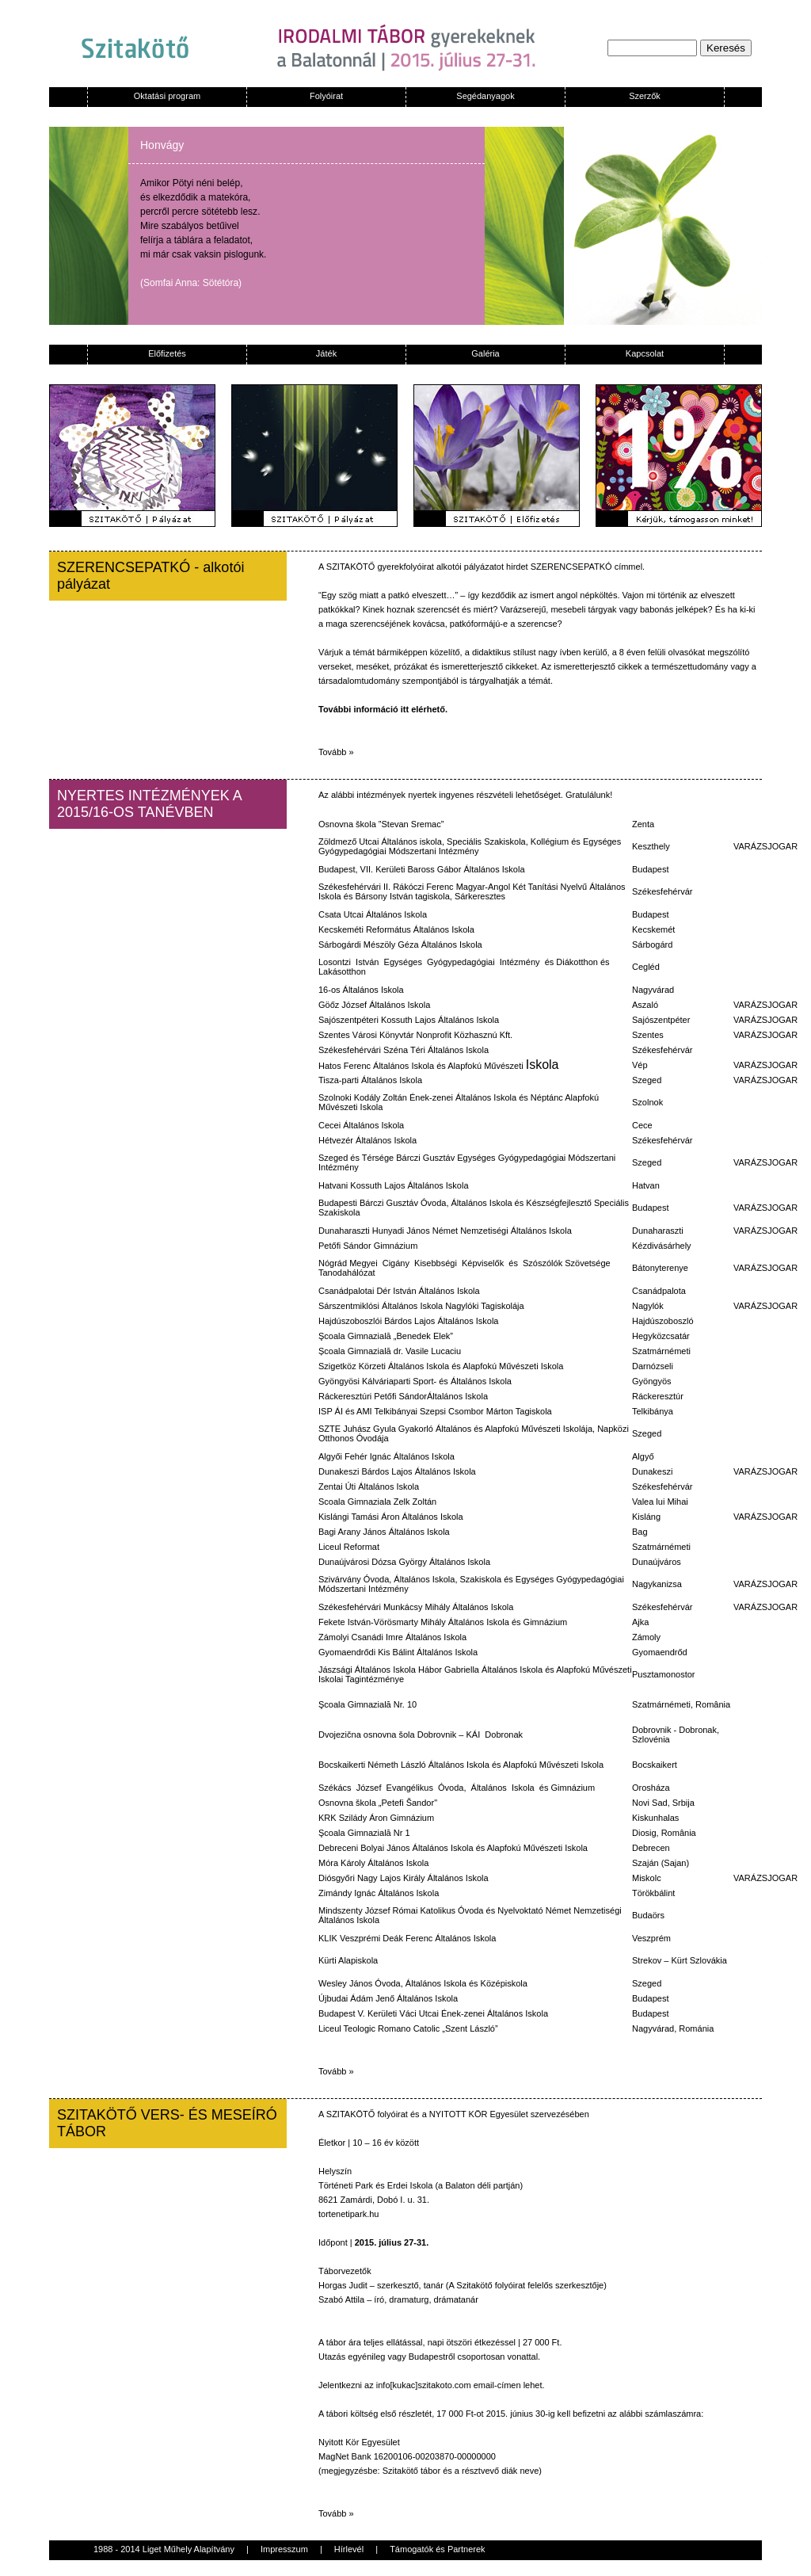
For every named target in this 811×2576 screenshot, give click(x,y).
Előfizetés (167, 353)
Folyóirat (326, 96)
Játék (326, 353)
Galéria (485, 353)
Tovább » (336, 752)
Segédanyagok (485, 96)
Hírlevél (349, 2549)
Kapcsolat (645, 353)
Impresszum (284, 2549)
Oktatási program (167, 96)
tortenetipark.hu (348, 2214)
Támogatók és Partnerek (437, 2549)
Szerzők (645, 96)
